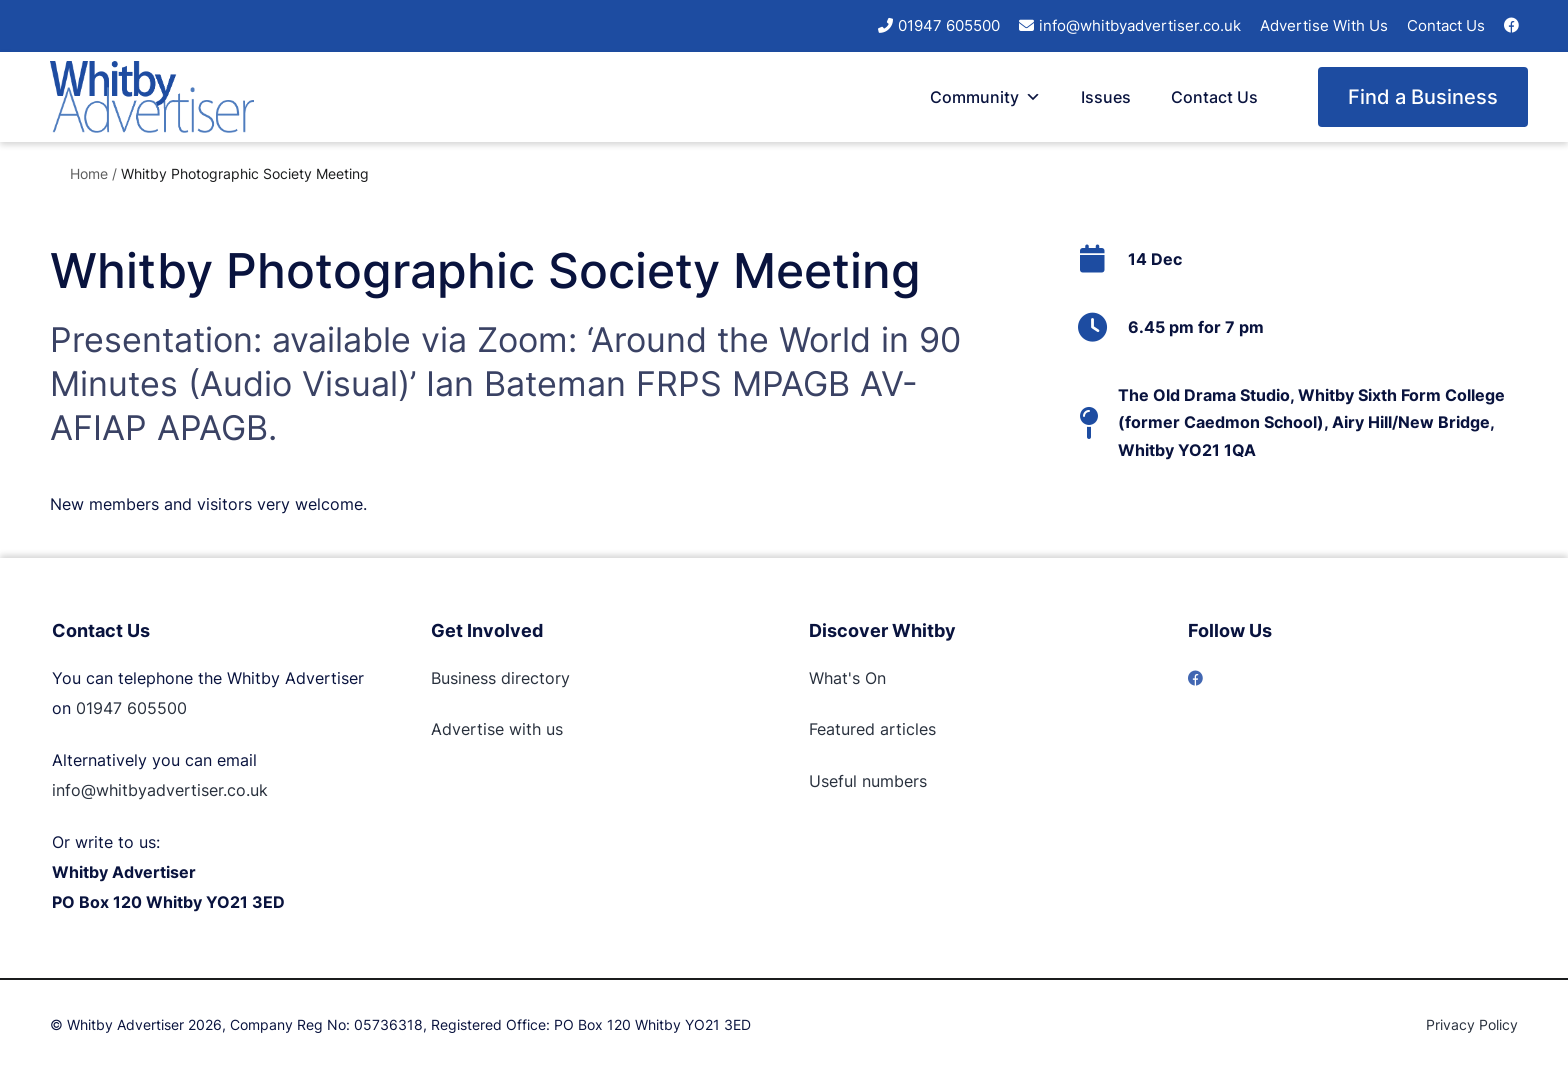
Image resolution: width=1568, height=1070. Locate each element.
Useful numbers (868, 781)
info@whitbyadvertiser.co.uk (1140, 25)
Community (985, 97)
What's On (847, 678)
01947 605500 (949, 25)
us (552, 729)
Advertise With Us (1324, 25)
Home (89, 173)
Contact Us (1446, 25)
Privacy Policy (1472, 1024)
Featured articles (872, 729)
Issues (1106, 97)
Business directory (500, 678)
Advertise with (486, 729)
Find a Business (1423, 97)
